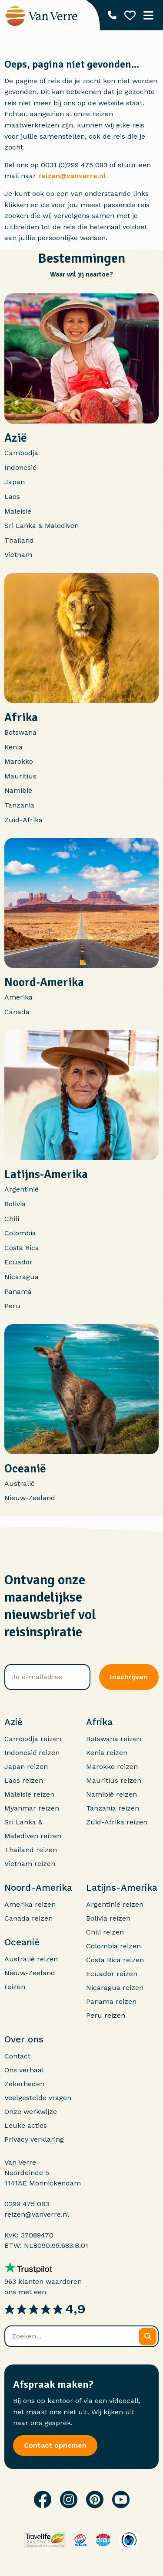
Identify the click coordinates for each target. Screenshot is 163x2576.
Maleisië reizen (29, 1794)
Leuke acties (25, 2125)
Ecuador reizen (111, 1974)
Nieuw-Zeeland (29, 1498)
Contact (17, 2056)
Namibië (18, 790)
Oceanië (25, 1468)
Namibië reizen (111, 1794)
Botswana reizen (113, 1739)
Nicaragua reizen (114, 1987)
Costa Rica (21, 1248)
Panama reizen (111, 2001)
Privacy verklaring (34, 2139)
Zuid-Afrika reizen (116, 1822)
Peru (12, 1306)
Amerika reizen (30, 1904)
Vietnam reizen (29, 1864)
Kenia (13, 747)
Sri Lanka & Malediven (41, 525)
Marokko (18, 761)
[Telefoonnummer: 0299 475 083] (112, 15)
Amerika (18, 997)
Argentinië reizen (114, 1904)
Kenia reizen (106, 1753)
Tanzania (19, 805)
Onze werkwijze (30, 2111)
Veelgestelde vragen (37, 2098)
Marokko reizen (112, 1766)
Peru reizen (105, 2015)
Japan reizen (26, 1766)
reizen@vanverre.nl (72, 176)
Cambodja (21, 453)
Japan (14, 482)
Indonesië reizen (32, 1753)
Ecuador (18, 1262)
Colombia (20, 1233)
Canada (17, 1012)
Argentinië (21, 1189)
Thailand (19, 540)
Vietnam (18, 554)
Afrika (21, 717)
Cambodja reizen (32, 1739)
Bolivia (15, 1204)
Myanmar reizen (31, 1808)
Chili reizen (105, 1932)
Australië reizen (31, 1959)
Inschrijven (129, 1677)
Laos (12, 496)
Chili (11, 1219)
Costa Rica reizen (115, 1960)
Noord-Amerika (44, 982)
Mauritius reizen (113, 1780)
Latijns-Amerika (46, 1174)
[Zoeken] (147, 2336)
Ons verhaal (24, 2070)
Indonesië (20, 467)
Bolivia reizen (108, 1918)
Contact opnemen (55, 2445)
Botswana (20, 732)
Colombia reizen (113, 1946)
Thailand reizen (30, 1850)
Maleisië (17, 511)
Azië (15, 437)
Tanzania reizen (112, 1808)
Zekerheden (24, 2084)
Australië (19, 1483)
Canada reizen (28, 1918)
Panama (18, 1291)
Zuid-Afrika (23, 820)
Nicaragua (21, 1277)
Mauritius (20, 776)
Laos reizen (23, 1780)
